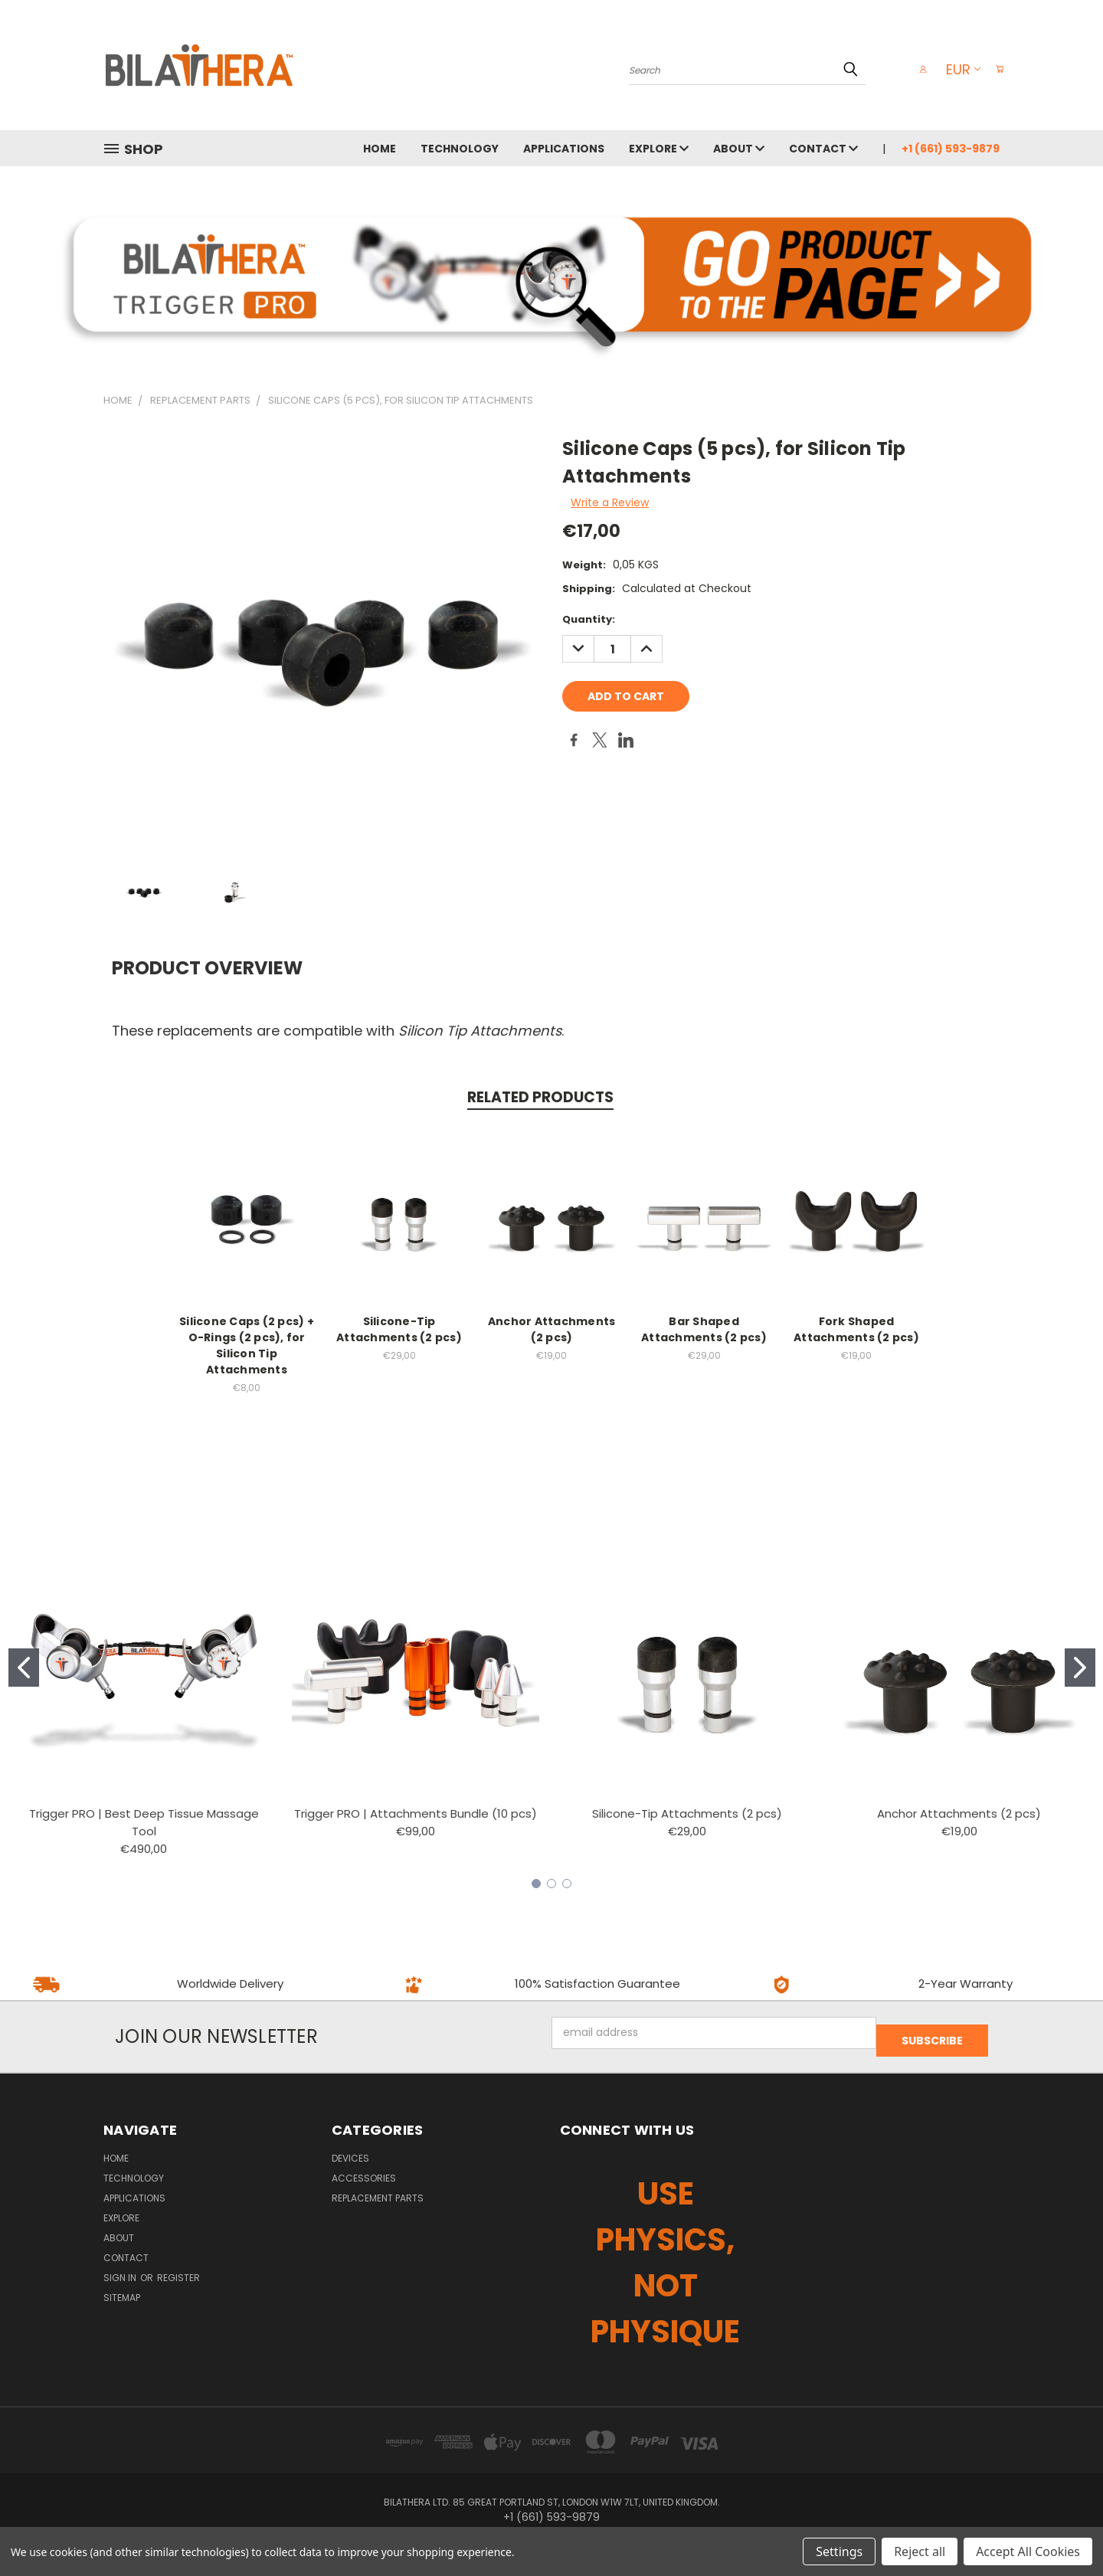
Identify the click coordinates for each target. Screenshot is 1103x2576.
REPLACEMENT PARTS (378, 2190)
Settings (839, 2551)
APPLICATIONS (563, 148)
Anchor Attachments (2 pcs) (552, 1329)
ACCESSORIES (364, 2170)
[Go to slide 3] (566, 1883)
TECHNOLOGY (460, 148)
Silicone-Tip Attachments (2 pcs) (399, 1329)
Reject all (919, 2551)
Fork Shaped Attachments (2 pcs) (856, 1329)
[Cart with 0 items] (995, 69)
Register (178, 2270)
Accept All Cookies (1028, 2551)
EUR (955, 69)
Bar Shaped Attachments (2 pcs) (704, 1329)
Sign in (121, 2270)
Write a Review (610, 502)
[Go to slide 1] (23, 1667)
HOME (379, 148)
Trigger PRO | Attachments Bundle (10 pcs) (415, 1813)
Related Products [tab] (540, 1097)
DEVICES (350, 2150)
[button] (551, 273)
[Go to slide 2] (1080, 1667)
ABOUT (738, 148)
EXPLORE (659, 148)
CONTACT (823, 148)
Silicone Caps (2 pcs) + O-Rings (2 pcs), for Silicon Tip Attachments (246, 1345)
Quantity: (588, 619)
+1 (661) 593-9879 (951, 148)
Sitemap (121, 2289)
